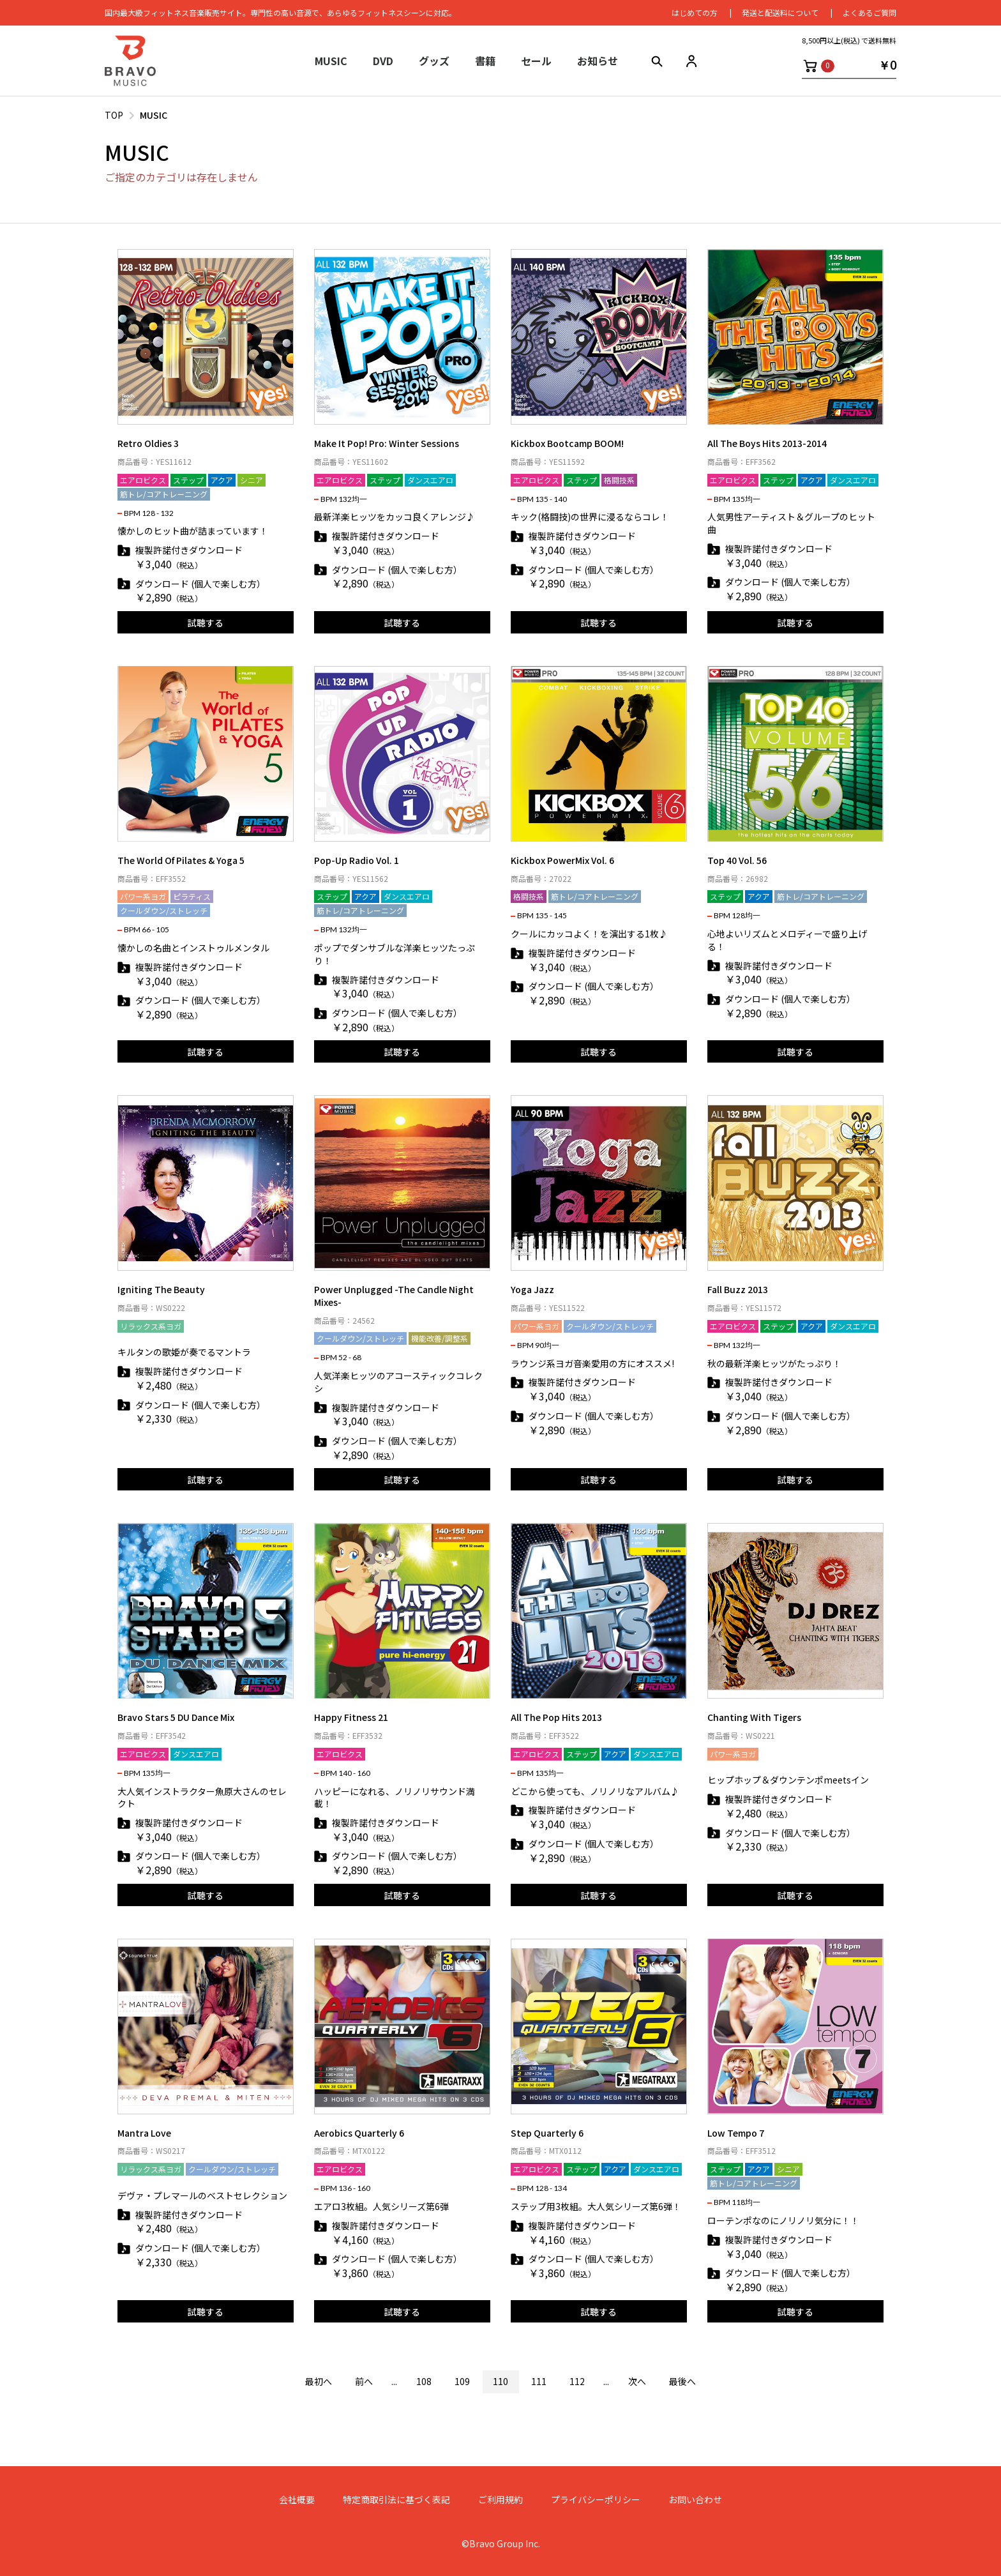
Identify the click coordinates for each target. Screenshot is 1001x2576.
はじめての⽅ (695, 12)
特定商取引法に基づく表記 (396, 2500)
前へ (364, 2381)
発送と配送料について (780, 12)
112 (577, 2381)
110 (500, 2381)
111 (538, 2381)
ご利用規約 (500, 2500)
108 (424, 2381)
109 (462, 2381)
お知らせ (597, 60)
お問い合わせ (695, 2500)
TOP (114, 115)
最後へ (682, 2381)
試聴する (205, 622)
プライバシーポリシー (595, 2500)
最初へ (318, 2381)
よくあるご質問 (869, 12)
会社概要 (297, 2500)
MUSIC (153, 115)
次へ (637, 2381)
